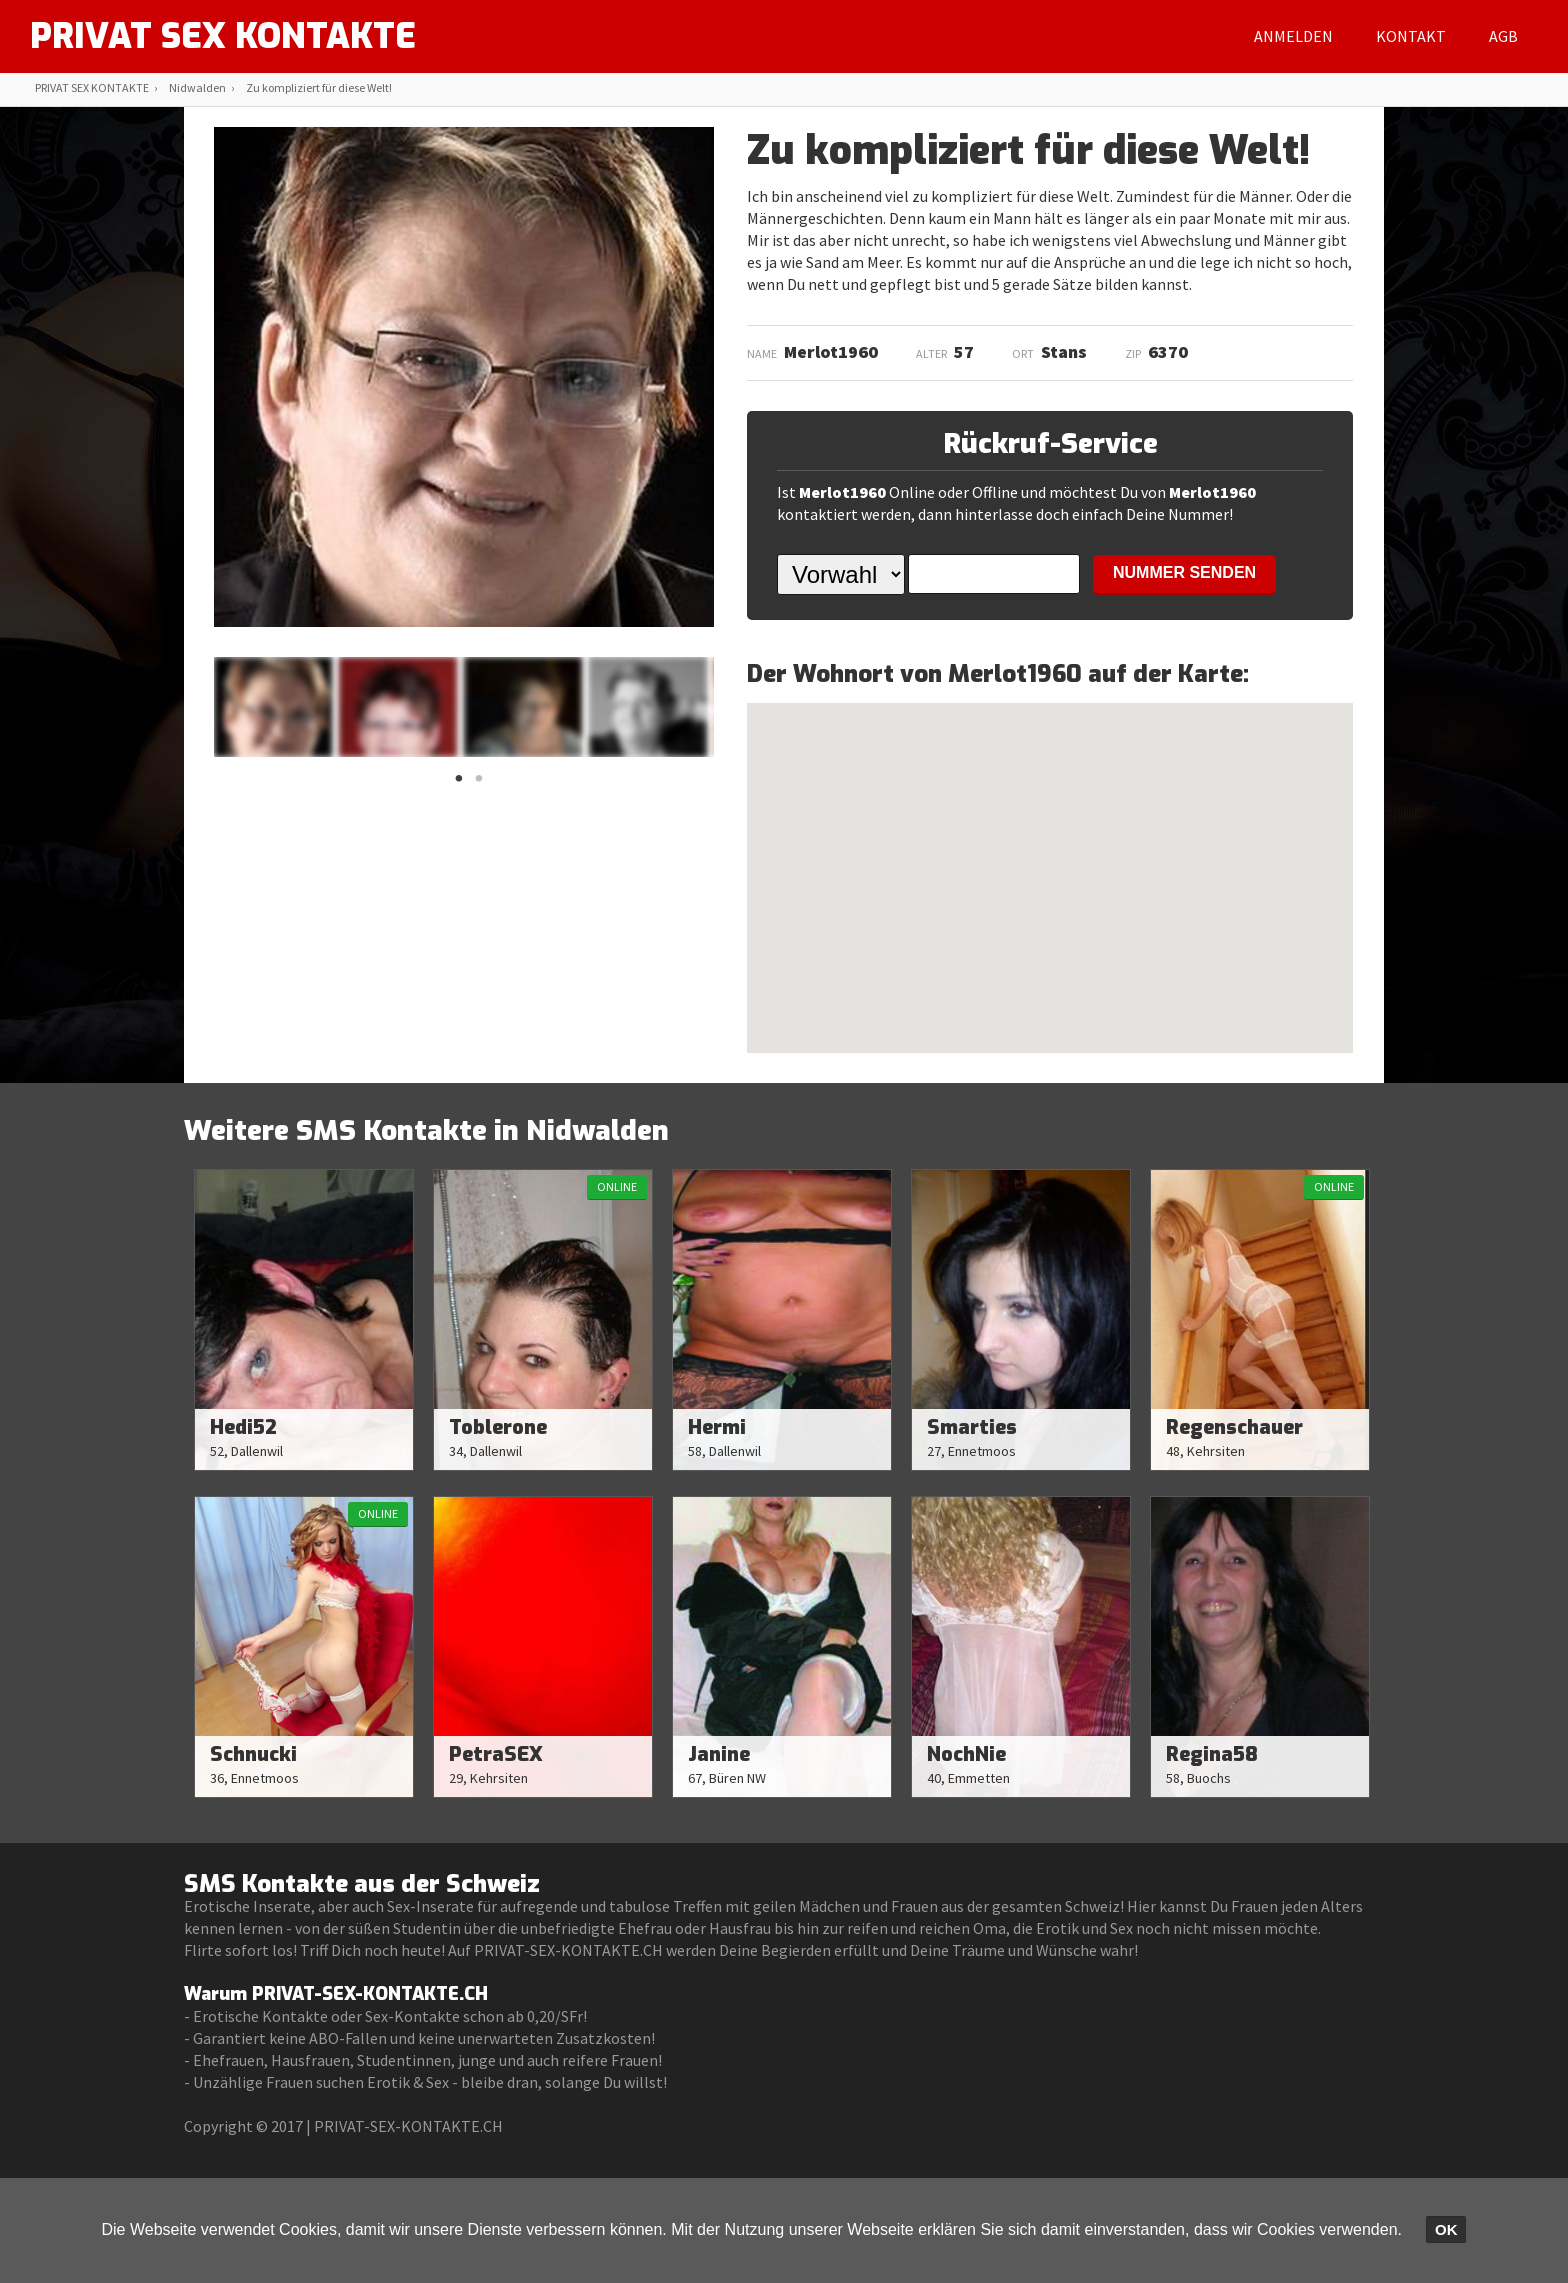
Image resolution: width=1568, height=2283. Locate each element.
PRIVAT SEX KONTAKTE (229, 36)
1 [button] (459, 784)
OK (1446, 2229)
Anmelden (1293, 36)
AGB (1503, 36)
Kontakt (1411, 36)
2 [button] (479, 784)
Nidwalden (197, 87)
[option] (273, 707)
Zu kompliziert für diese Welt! (319, 87)
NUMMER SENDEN (1184, 572)
